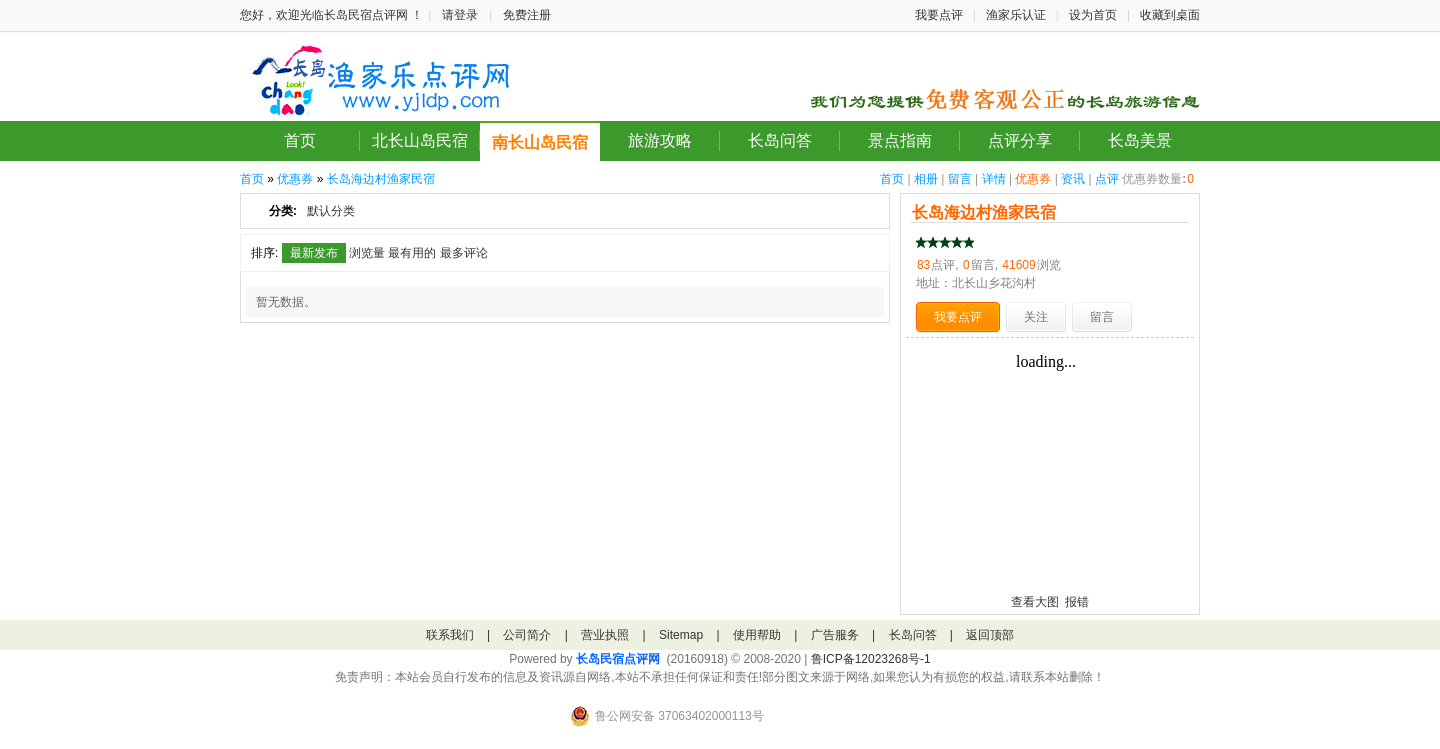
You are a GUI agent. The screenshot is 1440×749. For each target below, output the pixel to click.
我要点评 (939, 15)
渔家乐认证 (1016, 15)
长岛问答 (780, 140)
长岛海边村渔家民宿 (381, 179)
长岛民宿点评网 (618, 659)
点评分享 (1020, 140)
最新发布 (314, 253)
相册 (926, 179)
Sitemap (681, 635)
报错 (1077, 602)
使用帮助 (757, 635)
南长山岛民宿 (540, 142)
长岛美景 (1140, 140)
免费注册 (527, 15)
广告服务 (835, 635)
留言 (960, 179)
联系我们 (450, 635)
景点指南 (900, 140)
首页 (300, 140)
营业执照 (605, 635)
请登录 (460, 15)
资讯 (1073, 179)
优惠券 (1033, 179)
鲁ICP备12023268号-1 (871, 659)
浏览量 (367, 253)
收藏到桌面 (1170, 15)
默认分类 (331, 211)
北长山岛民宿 (420, 140)
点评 (1107, 179)
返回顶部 (990, 635)
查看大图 (1035, 602)
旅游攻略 (660, 140)
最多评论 (464, 253)
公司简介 (527, 635)
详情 (994, 179)
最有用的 (412, 253)
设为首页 (1093, 15)
